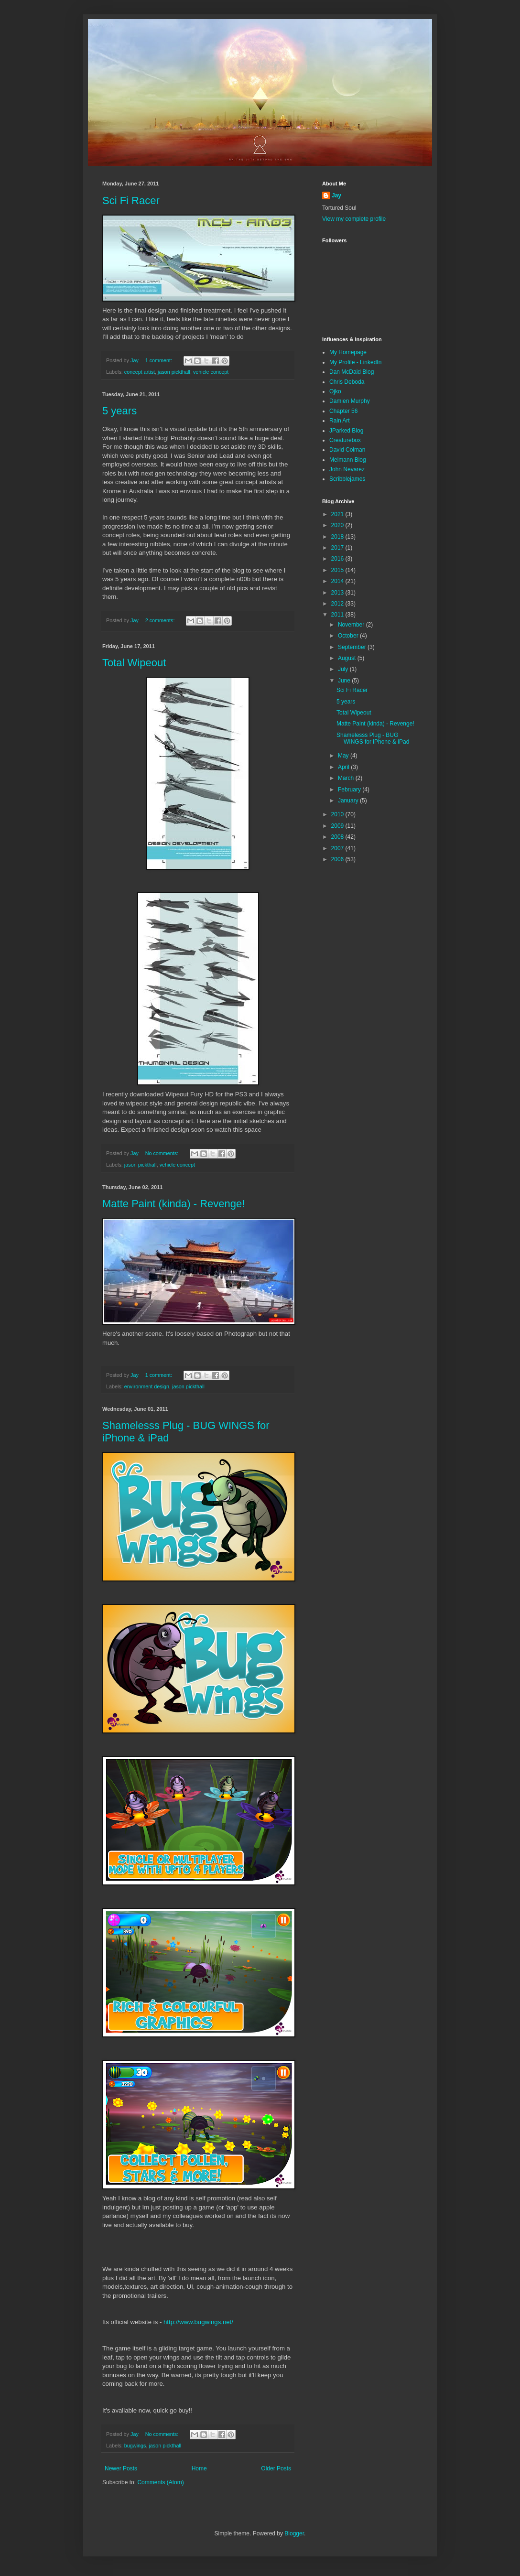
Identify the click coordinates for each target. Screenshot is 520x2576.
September (353, 647)
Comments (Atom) (160, 2482)
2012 (338, 603)
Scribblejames (347, 479)
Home (199, 2468)
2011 (338, 614)
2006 (338, 859)
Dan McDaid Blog (351, 371)
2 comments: (160, 620)
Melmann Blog (347, 459)
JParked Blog (346, 430)
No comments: (162, 1153)
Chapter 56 (343, 411)
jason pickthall (174, 372)
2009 (338, 826)
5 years (119, 411)
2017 (338, 547)
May (344, 755)
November (352, 624)
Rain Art (339, 420)
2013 (338, 592)
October (349, 635)
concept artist (139, 372)
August (348, 658)
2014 (338, 581)
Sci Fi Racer (131, 200)
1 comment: (159, 360)
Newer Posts (121, 2468)
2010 (338, 814)
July (344, 669)
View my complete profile (354, 219)
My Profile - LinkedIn (355, 362)
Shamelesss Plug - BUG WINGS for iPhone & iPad (372, 738)
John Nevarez (347, 469)
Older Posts (276, 2468)
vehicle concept (210, 372)
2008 (338, 836)
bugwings (135, 2445)
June (345, 680)
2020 (338, 525)
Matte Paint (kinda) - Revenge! (173, 1204)
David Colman (347, 449)
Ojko (335, 391)
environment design (146, 1386)
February (350, 789)
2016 (338, 558)
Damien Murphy (349, 401)
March (347, 778)
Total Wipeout (134, 663)
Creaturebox (345, 440)
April (344, 767)
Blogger (294, 2533)
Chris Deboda (346, 382)
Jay (336, 195)
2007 (338, 848)
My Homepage (348, 352)
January (349, 800)
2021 (338, 514)
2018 (338, 536)
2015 (338, 570)
